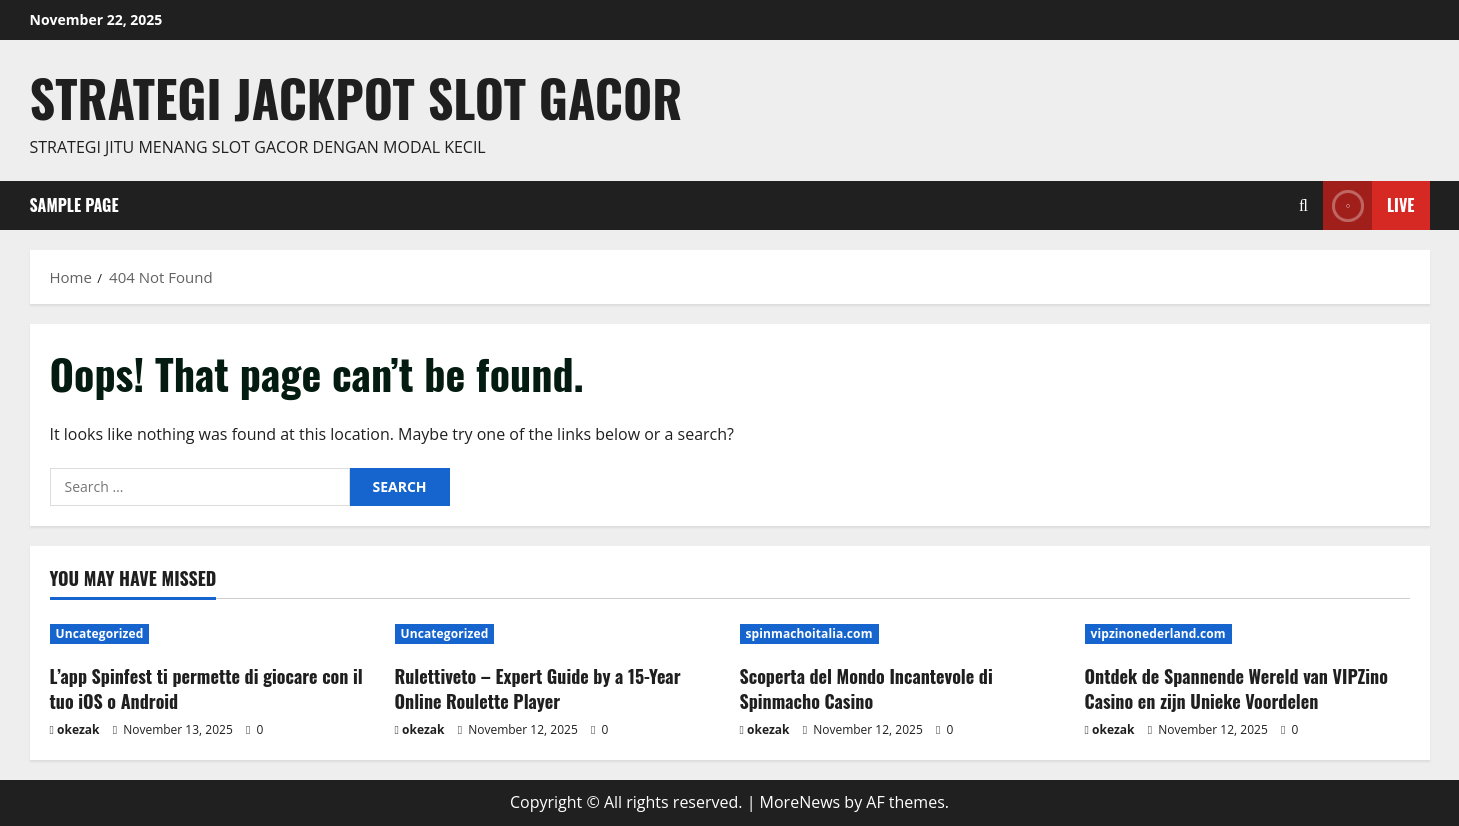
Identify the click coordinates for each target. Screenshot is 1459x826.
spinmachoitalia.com (809, 633)
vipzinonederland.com (1158, 633)
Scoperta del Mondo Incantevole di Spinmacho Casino (866, 688)
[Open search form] (1303, 205)
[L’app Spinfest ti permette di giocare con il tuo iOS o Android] (212, 634)
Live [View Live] (1368, 205)
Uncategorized (100, 633)
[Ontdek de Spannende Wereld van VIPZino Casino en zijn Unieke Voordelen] (1247, 634)
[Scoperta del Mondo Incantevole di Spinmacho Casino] (902, 634)
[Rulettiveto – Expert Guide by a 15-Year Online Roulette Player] (557, 634)
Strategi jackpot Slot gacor (356, 97)
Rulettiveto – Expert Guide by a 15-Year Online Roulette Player (538, 688)
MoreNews (800, 802)
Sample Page (74, 205)
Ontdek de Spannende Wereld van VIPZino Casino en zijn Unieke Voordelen (1236, 688)
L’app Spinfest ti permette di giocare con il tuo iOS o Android (206, 688)
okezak (78, 729)
